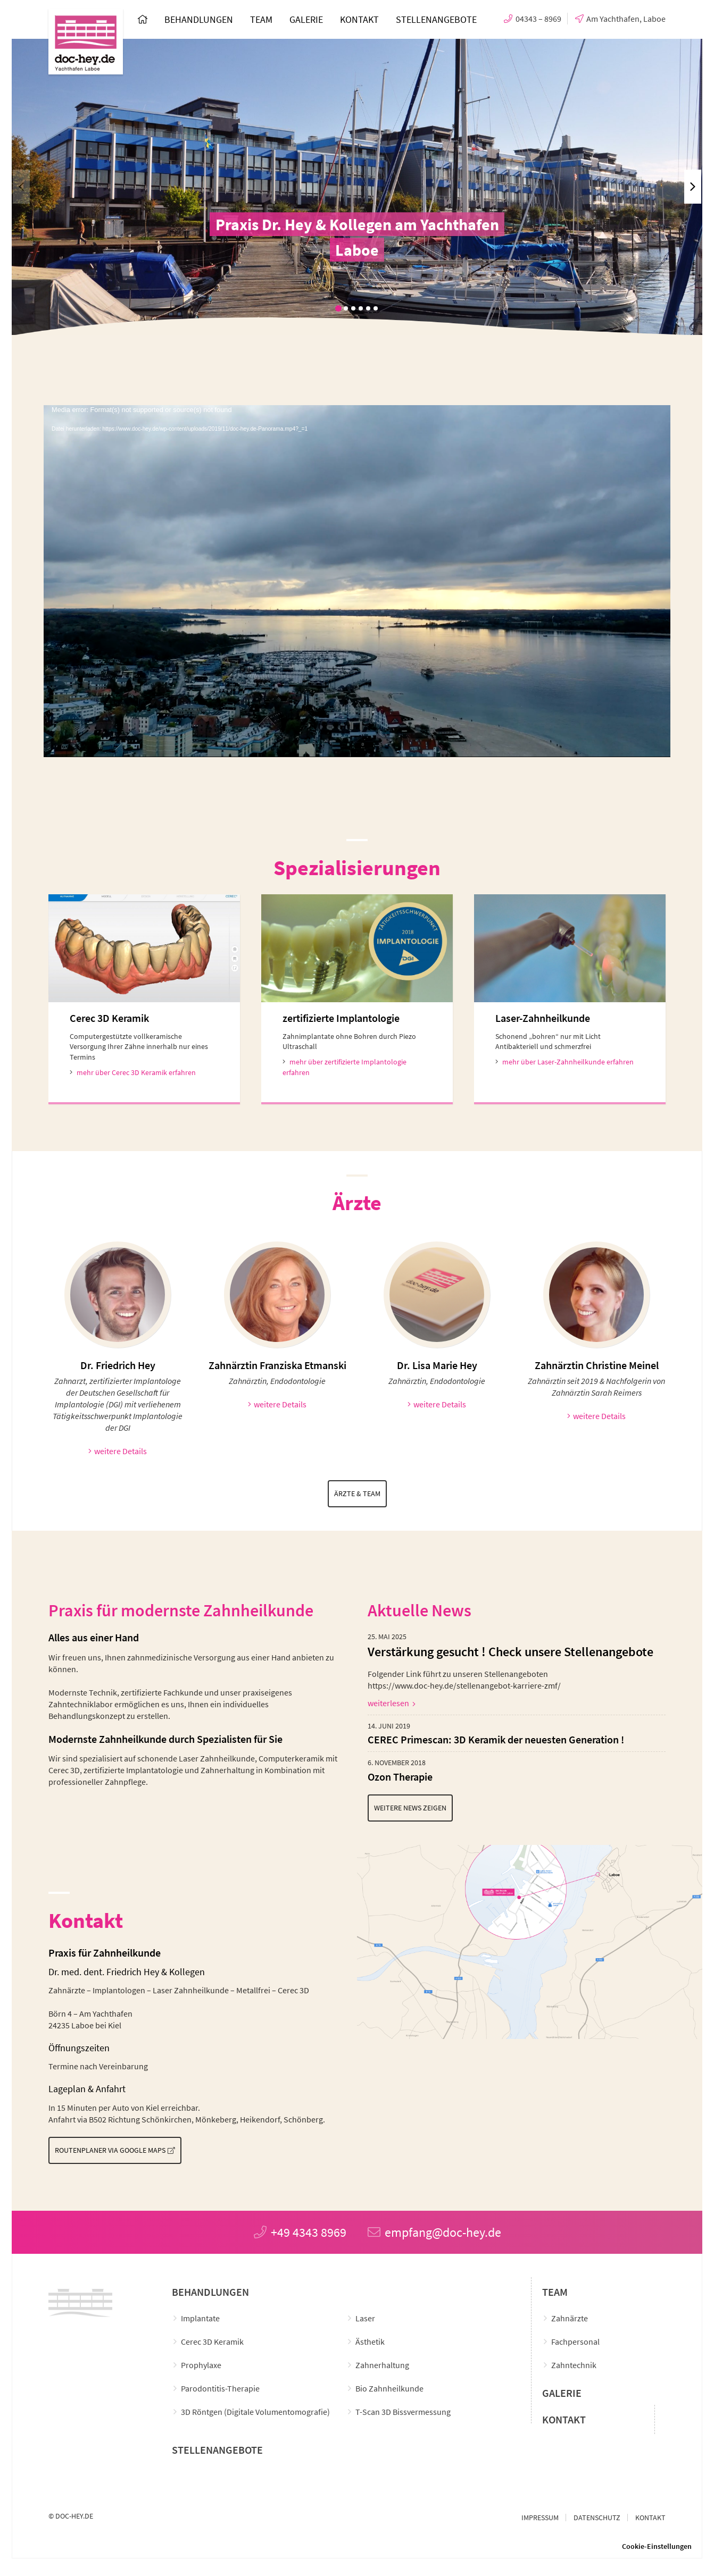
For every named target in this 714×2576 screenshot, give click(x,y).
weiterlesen (392, 1705)
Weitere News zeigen (426, 1812)
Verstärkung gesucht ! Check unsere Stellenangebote (510, 1655)
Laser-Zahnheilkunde (542, 1019)
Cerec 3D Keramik (109, 1019)
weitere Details (117, 1452)
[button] (338, 308)
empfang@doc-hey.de (434, 2238)
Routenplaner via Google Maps (128, 2155)
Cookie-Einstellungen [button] (657, 2552)
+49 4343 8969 (300, 2238)
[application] (357, 581)
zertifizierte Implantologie (341, 1019)
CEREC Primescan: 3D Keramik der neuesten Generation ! (496, 1742)
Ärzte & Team (357, 1496)
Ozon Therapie (400, 1779)
